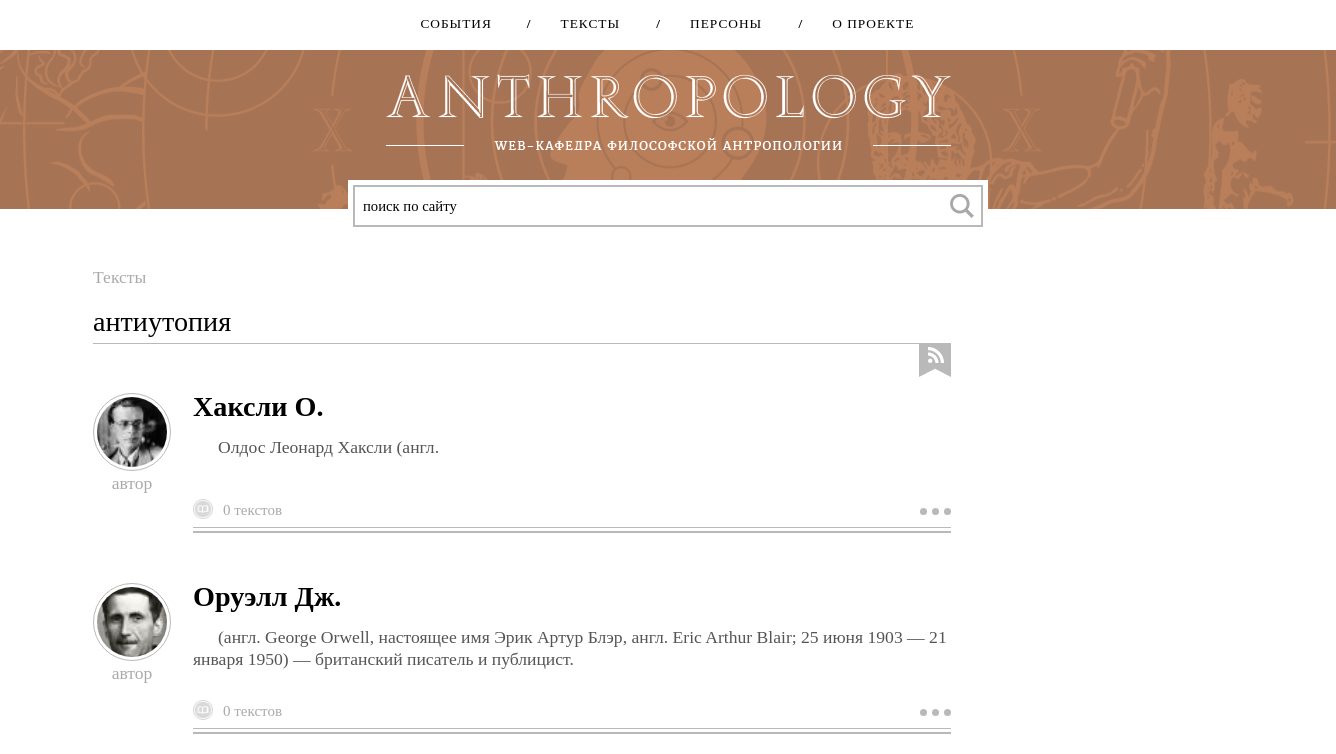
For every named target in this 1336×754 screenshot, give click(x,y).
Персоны (719, 23)
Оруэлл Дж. (267, 596)
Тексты (584, 23)
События (455, 23)
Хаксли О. (258, 406)
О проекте (866, 23)
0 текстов (252, 510)
